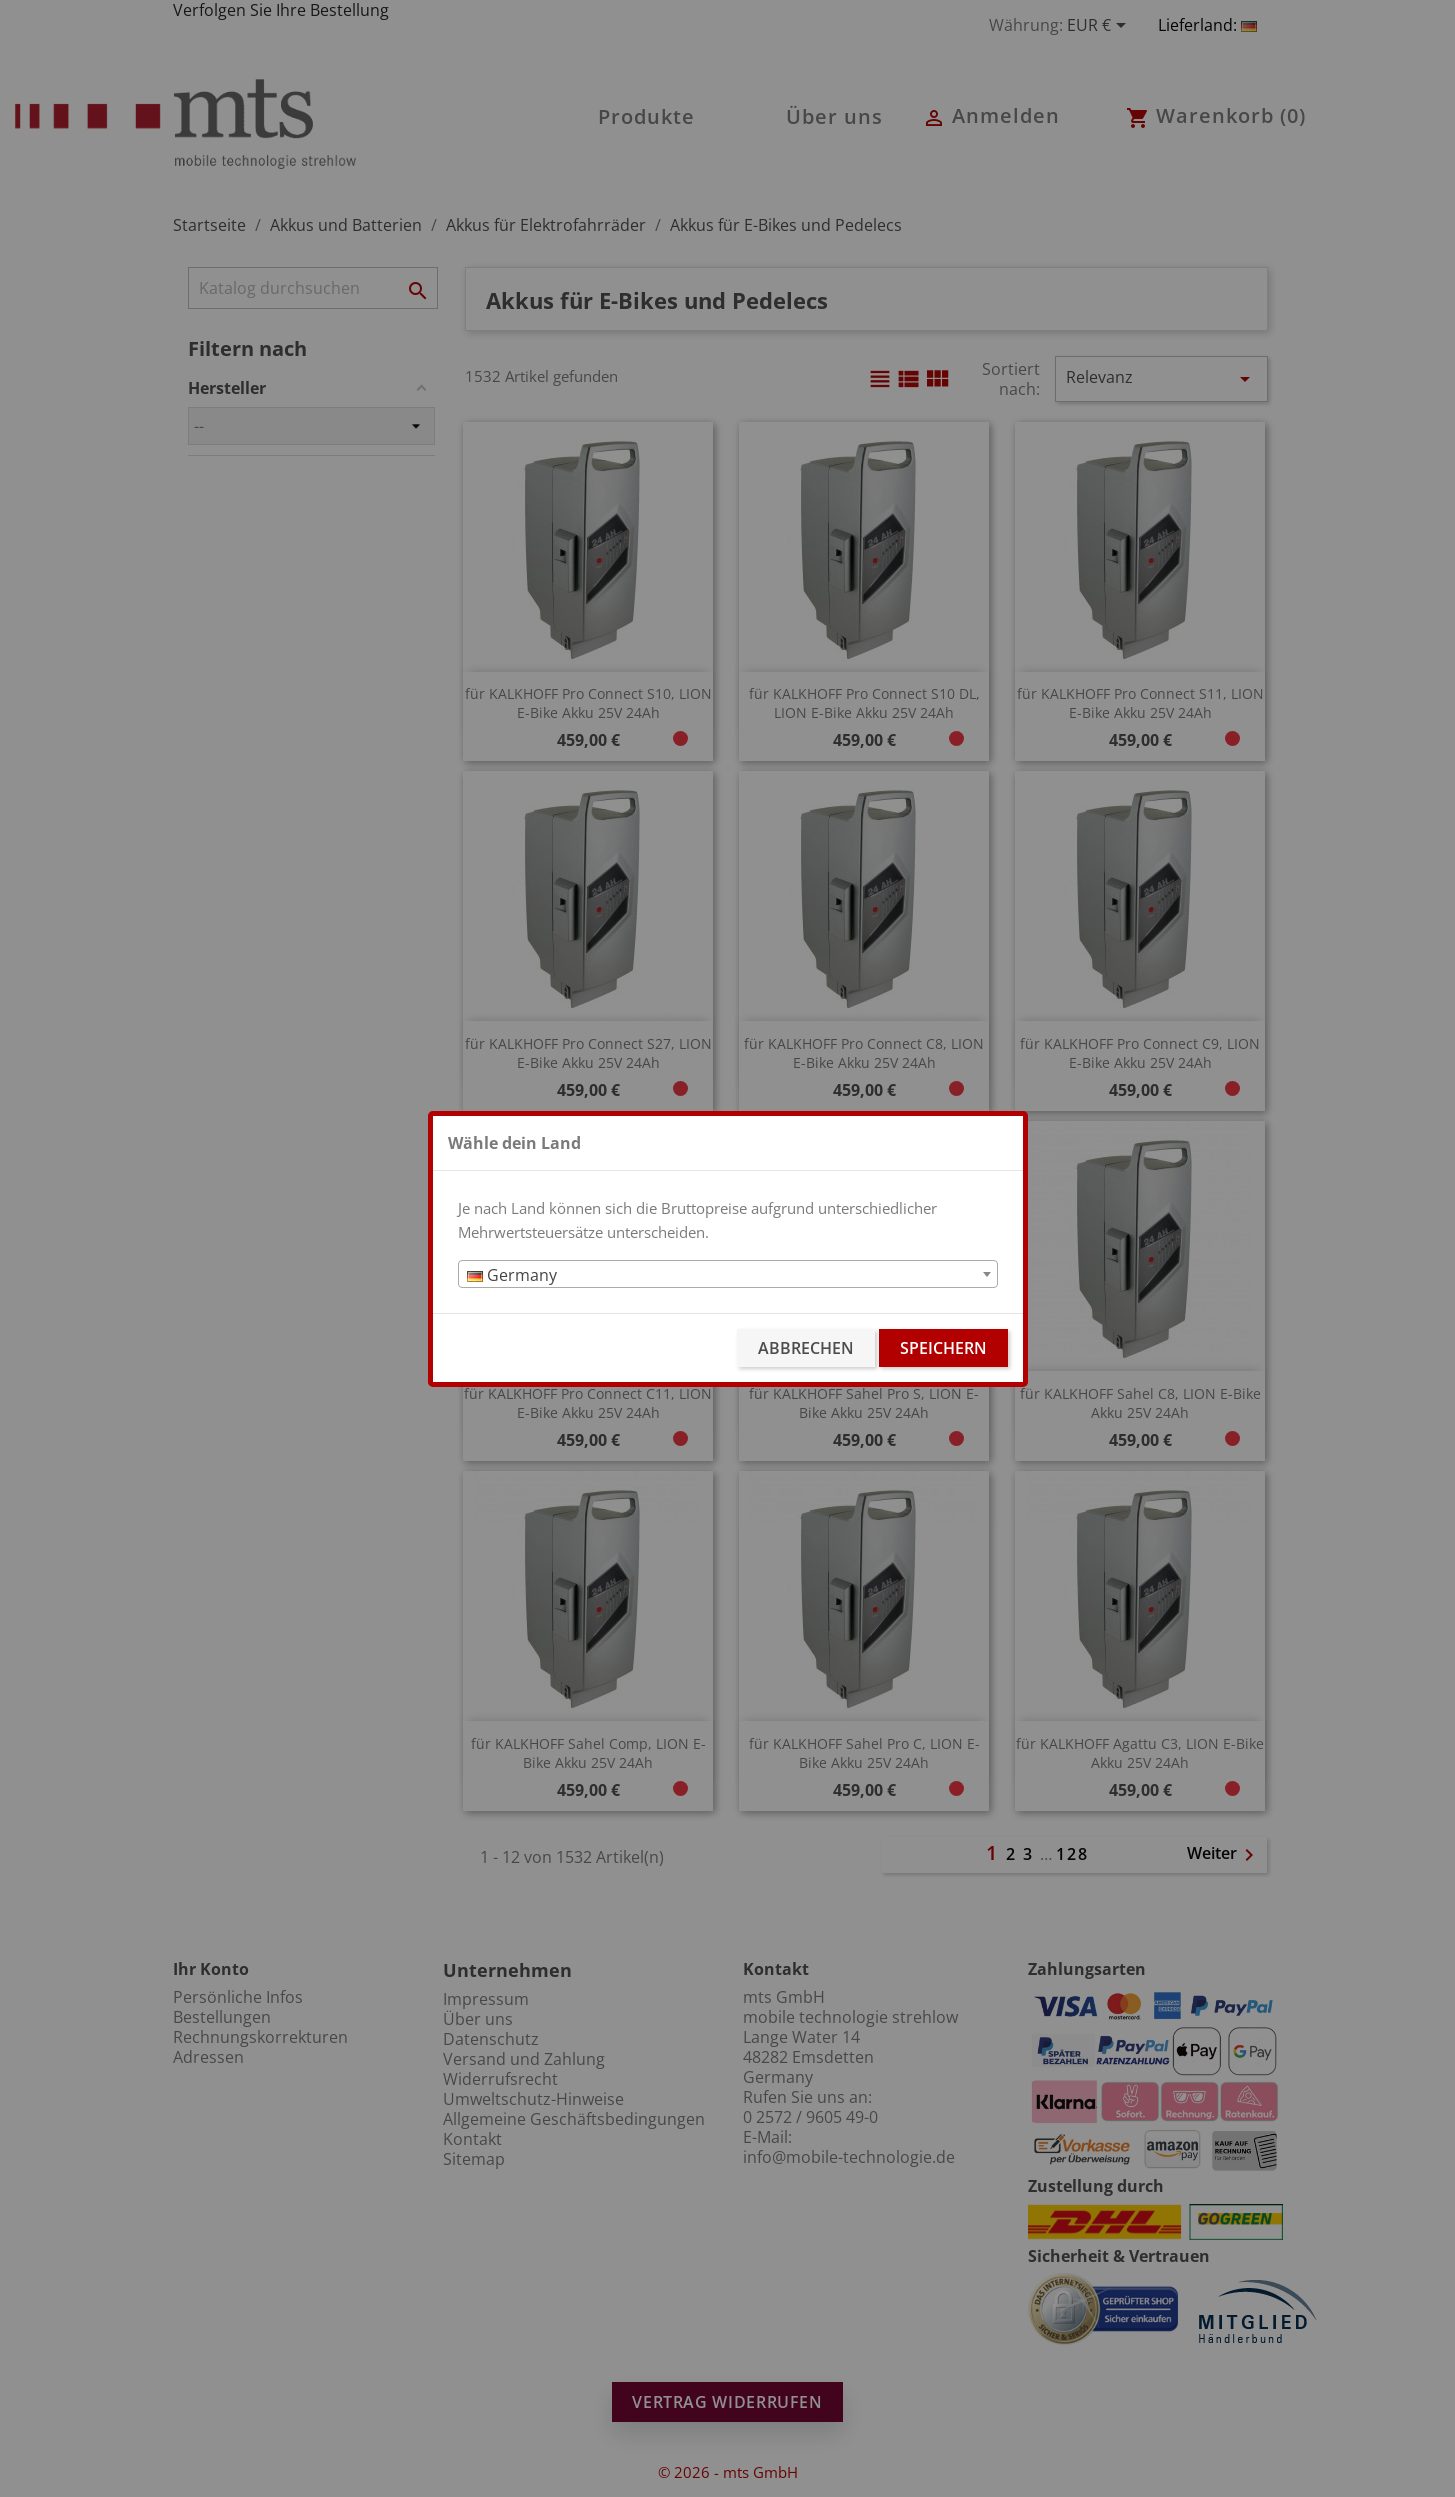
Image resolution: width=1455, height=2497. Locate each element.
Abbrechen (806, 1348)
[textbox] (728, 1275)
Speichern (943, 1348)
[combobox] (728, 1274)
